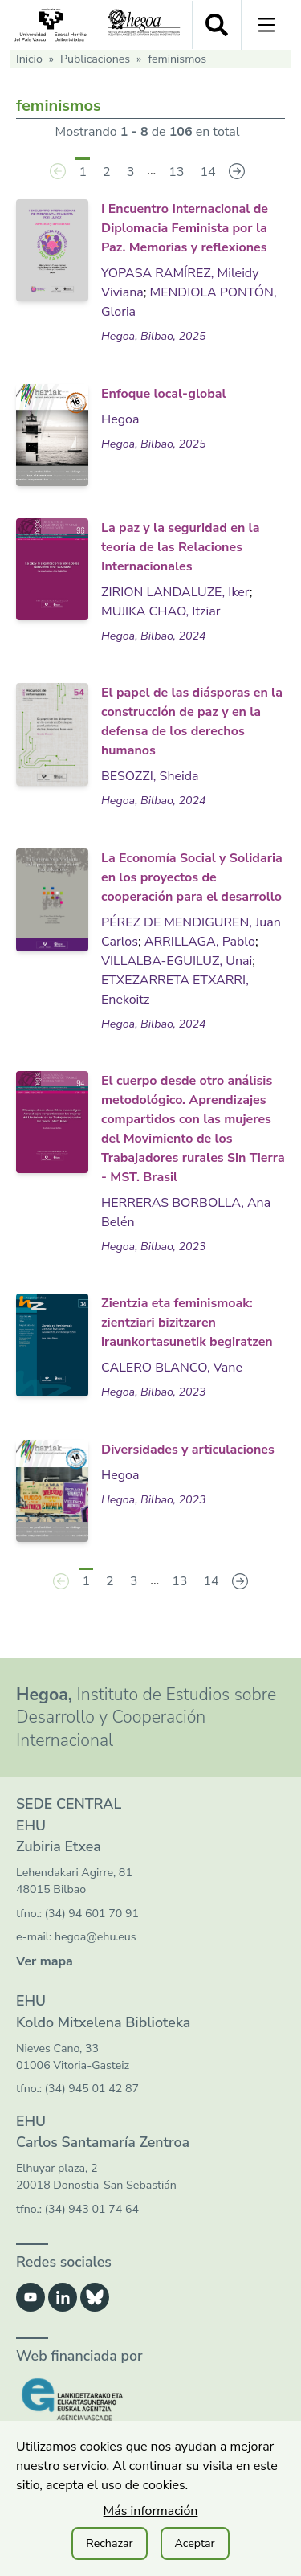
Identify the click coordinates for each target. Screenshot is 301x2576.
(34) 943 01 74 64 (92, 2209)
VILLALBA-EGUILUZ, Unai (176, 961)
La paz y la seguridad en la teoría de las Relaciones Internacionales (180, 547)
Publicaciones (95, 59)
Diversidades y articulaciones (188, 1449)
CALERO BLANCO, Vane (171, 1367)
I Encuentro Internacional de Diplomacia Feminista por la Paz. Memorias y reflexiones (184, 228)
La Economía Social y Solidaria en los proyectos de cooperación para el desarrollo (192, 877)
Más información (151, 2511)
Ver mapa (44, 1961)
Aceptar (195, 2543)
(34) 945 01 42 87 (92, 2088)
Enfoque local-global (163, 394)
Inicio (29, 59)
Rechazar (109, 2543)
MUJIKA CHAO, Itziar (160, 611)
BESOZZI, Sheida (150, 776)
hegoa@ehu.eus (95, 1936)
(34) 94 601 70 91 (92, 1913)
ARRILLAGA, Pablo (199, 942)
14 (207, 172)
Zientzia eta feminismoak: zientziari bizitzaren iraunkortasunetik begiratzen (187, 1322)
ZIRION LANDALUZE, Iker (175, 592)
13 (176, 172)
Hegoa (120, 419)
